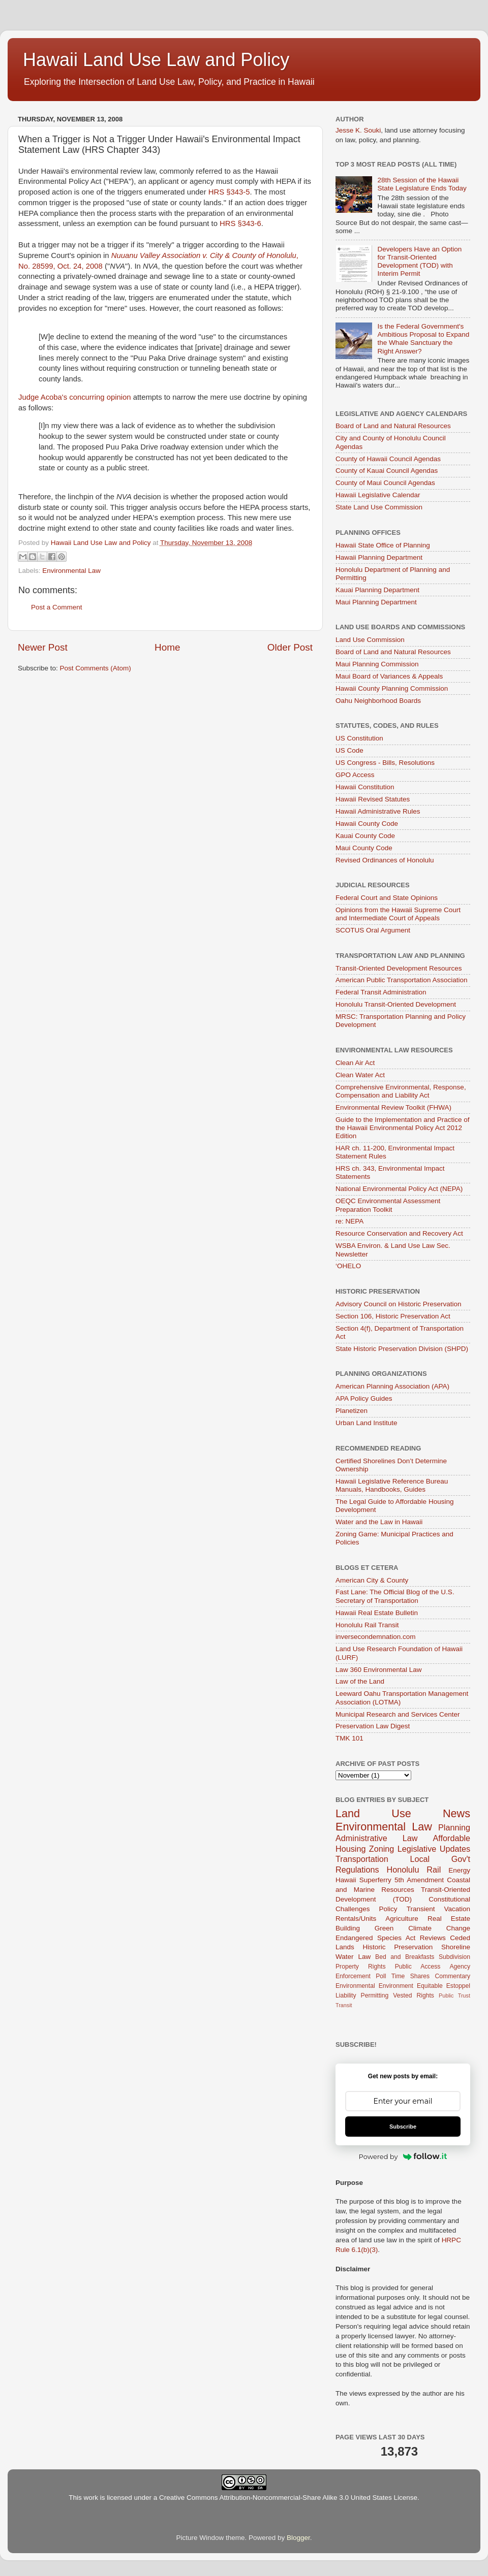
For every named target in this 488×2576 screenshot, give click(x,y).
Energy (459, 1870)
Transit (344, 2005)
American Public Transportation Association (402, 980)
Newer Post (43, 647)
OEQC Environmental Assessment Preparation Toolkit (388, 1205)
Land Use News (403, 1813)
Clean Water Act (360, 1075)
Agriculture (401, 1918)
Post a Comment (56, 607)
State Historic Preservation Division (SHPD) (402, 1349)
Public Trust (454, 1995)
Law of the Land (360, 1681)
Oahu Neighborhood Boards (378, 700)
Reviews (433, 1938)
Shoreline (455, 1947)
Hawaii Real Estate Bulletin (377, 1613)
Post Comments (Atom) (95, 668)
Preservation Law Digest (373, 1726)
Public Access (418, 1966)
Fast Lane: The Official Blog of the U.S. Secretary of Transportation (395, 1596)
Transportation (362, 1858)
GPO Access (355, 775)
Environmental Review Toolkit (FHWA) (393, 1107)
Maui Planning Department (376, 602)
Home (167, 647)
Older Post (290, 647)
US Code (349, 750)
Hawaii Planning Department (379, 557)
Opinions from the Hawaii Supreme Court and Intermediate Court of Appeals (398, 914)
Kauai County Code (365, 836)
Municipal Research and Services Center (398, 1714)
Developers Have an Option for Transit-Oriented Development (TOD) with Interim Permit (419, 261)
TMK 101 (349, 1738)
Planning (454, 1827)
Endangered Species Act (375, 1938)
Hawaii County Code (367, 823)
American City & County (372, 1580)
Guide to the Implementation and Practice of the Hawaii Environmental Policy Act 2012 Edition (402, 1128)
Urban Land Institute (367, 1423)
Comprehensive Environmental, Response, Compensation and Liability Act (401, 1091)
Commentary (453, 1976)
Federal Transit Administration (381, 992)
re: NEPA (349, 1221)
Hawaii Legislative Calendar (378, 495)
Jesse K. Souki (358, 130)
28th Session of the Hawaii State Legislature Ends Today (421, 184)
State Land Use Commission (379, 507)
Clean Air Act (355, 1063)
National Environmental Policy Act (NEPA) (399, 1189)
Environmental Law (71, 570)
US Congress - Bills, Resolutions (385, 762)
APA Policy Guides (364, 1398)
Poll (381, 1976)
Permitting (375, 1995)
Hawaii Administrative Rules (378, 811)
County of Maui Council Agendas (385, 483)
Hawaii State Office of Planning (383, 545)
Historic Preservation (398, 1947)
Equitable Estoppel (443, 1985)
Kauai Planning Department (377, 590)
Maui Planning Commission (377, 664)
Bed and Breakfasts (404, 1956)
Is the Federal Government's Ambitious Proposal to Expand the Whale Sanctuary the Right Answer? (423, 339)
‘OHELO (348, 1266)
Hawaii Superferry (363, 1880)
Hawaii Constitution (365, 787)
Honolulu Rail (413, 1869)
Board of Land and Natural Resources (393, 426)
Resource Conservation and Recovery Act (399, 1233)
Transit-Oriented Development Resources (399, 968)
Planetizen (352, 1410)
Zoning (381, 1848)
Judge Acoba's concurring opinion (74, 397)
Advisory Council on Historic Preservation (399, 1304)
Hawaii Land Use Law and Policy (156, 59)
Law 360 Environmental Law (379, 1669)
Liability (346, 1995)
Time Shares (410, 1976)
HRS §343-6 (240, 223)
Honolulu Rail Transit (367, 1625)
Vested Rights (413, 1995)
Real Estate (449, 1918)
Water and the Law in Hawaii (379, 1522)
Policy (388, 1909)
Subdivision (454, 1956)
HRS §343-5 (229, 192)
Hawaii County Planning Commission (392, 688)
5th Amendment (419, 1880)
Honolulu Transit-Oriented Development (396, 1004)
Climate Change (439, 1928)
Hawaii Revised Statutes (373, 799)
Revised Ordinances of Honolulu (385, 860)
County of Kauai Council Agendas (387, 470)
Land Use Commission (370, 639)
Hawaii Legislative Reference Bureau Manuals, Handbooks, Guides (392, 1485)
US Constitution (359, 738)
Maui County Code (364, 848)
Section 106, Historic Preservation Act (393, 1316)
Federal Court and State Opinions (387, 897)
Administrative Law (376, 1838)
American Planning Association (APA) (392, 1386)
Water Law (353, 1956)
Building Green (364, 1928)
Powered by (403, 2156)
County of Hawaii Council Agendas (388, 459)
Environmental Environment (374, 1985)
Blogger (298, 2537)
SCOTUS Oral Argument (373, 930)
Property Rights (360, 1966)
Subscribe (402, 2126)
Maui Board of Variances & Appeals (389, 676)
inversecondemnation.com (376, 1636)
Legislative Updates (434, 1848)
